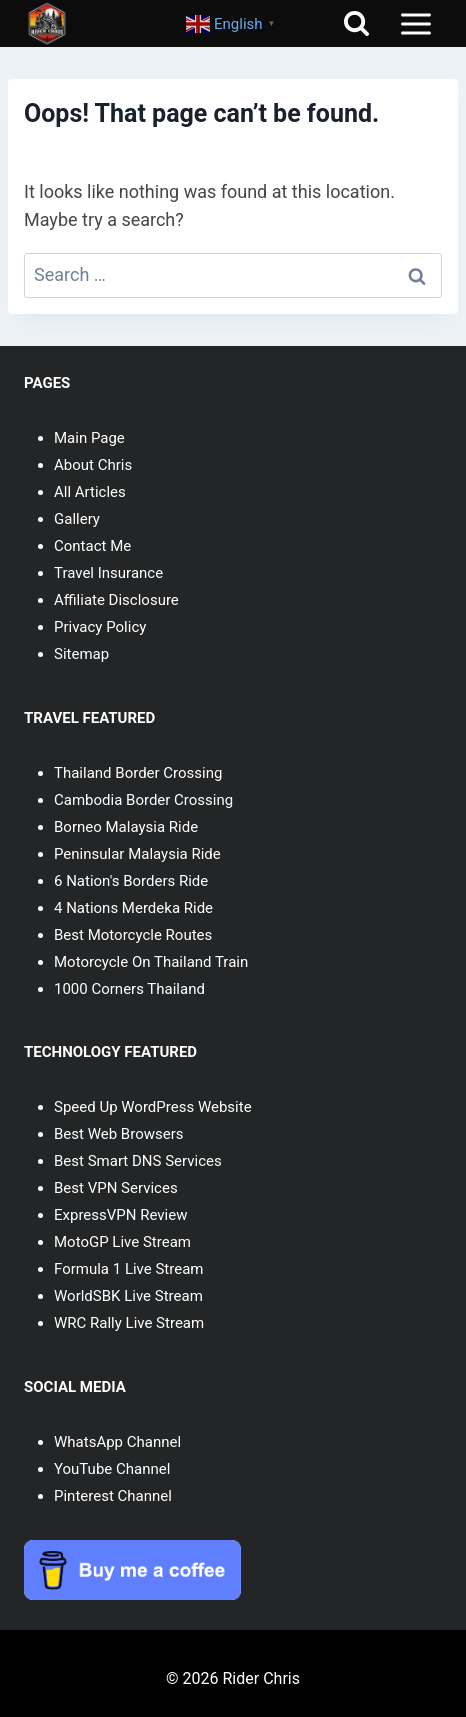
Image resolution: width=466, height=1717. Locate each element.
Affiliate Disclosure (116, 600)
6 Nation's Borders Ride (131, 881)
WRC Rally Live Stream (129, 1323)
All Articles (90, 492)
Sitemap (81, 654)
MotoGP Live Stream (122, 1242)
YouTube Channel (112, 1469)
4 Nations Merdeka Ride (133, 908)
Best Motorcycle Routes (133, 935)
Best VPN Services (116, 1188)
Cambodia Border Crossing (143, 800)
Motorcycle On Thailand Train (151, 962)
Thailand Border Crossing (138, 773)
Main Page (89, 438)
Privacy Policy (100, 627)
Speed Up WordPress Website (153, 1107)
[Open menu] (415, 23)
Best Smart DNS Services (138, 1161)
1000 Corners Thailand (129, 989)
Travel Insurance (108, 573)
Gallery (77, 519)
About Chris (93, 465)
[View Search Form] (356, 23)
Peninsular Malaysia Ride (137, 854)
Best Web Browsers (118, 1134)
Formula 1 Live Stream (128, 1269)
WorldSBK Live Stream (128, 1296)
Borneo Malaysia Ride (126, 827)
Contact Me (92, 546)
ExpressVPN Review (120, 1215)
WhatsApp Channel (117, 1442)
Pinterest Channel (113, 1496)
